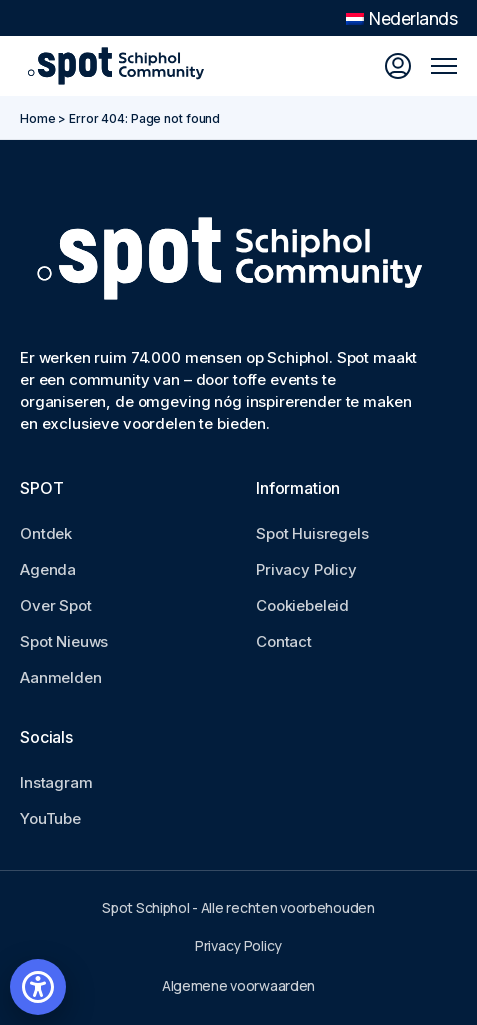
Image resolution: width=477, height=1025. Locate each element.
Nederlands (401, 18)
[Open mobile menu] (444, 66)
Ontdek (46, 533)
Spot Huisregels (312, 533)
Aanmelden (61, 677)
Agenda (48, 569)
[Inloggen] (398, 66)
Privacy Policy (306, 569)
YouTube (50, 818)
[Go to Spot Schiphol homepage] (120, 66)
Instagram (56, 782)
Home (38, 118)
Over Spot (56, 605)
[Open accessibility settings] (38, 987)
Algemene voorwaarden (238, 985)
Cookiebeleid (302, 605)
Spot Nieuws (64, 641)
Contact (284, 641)
